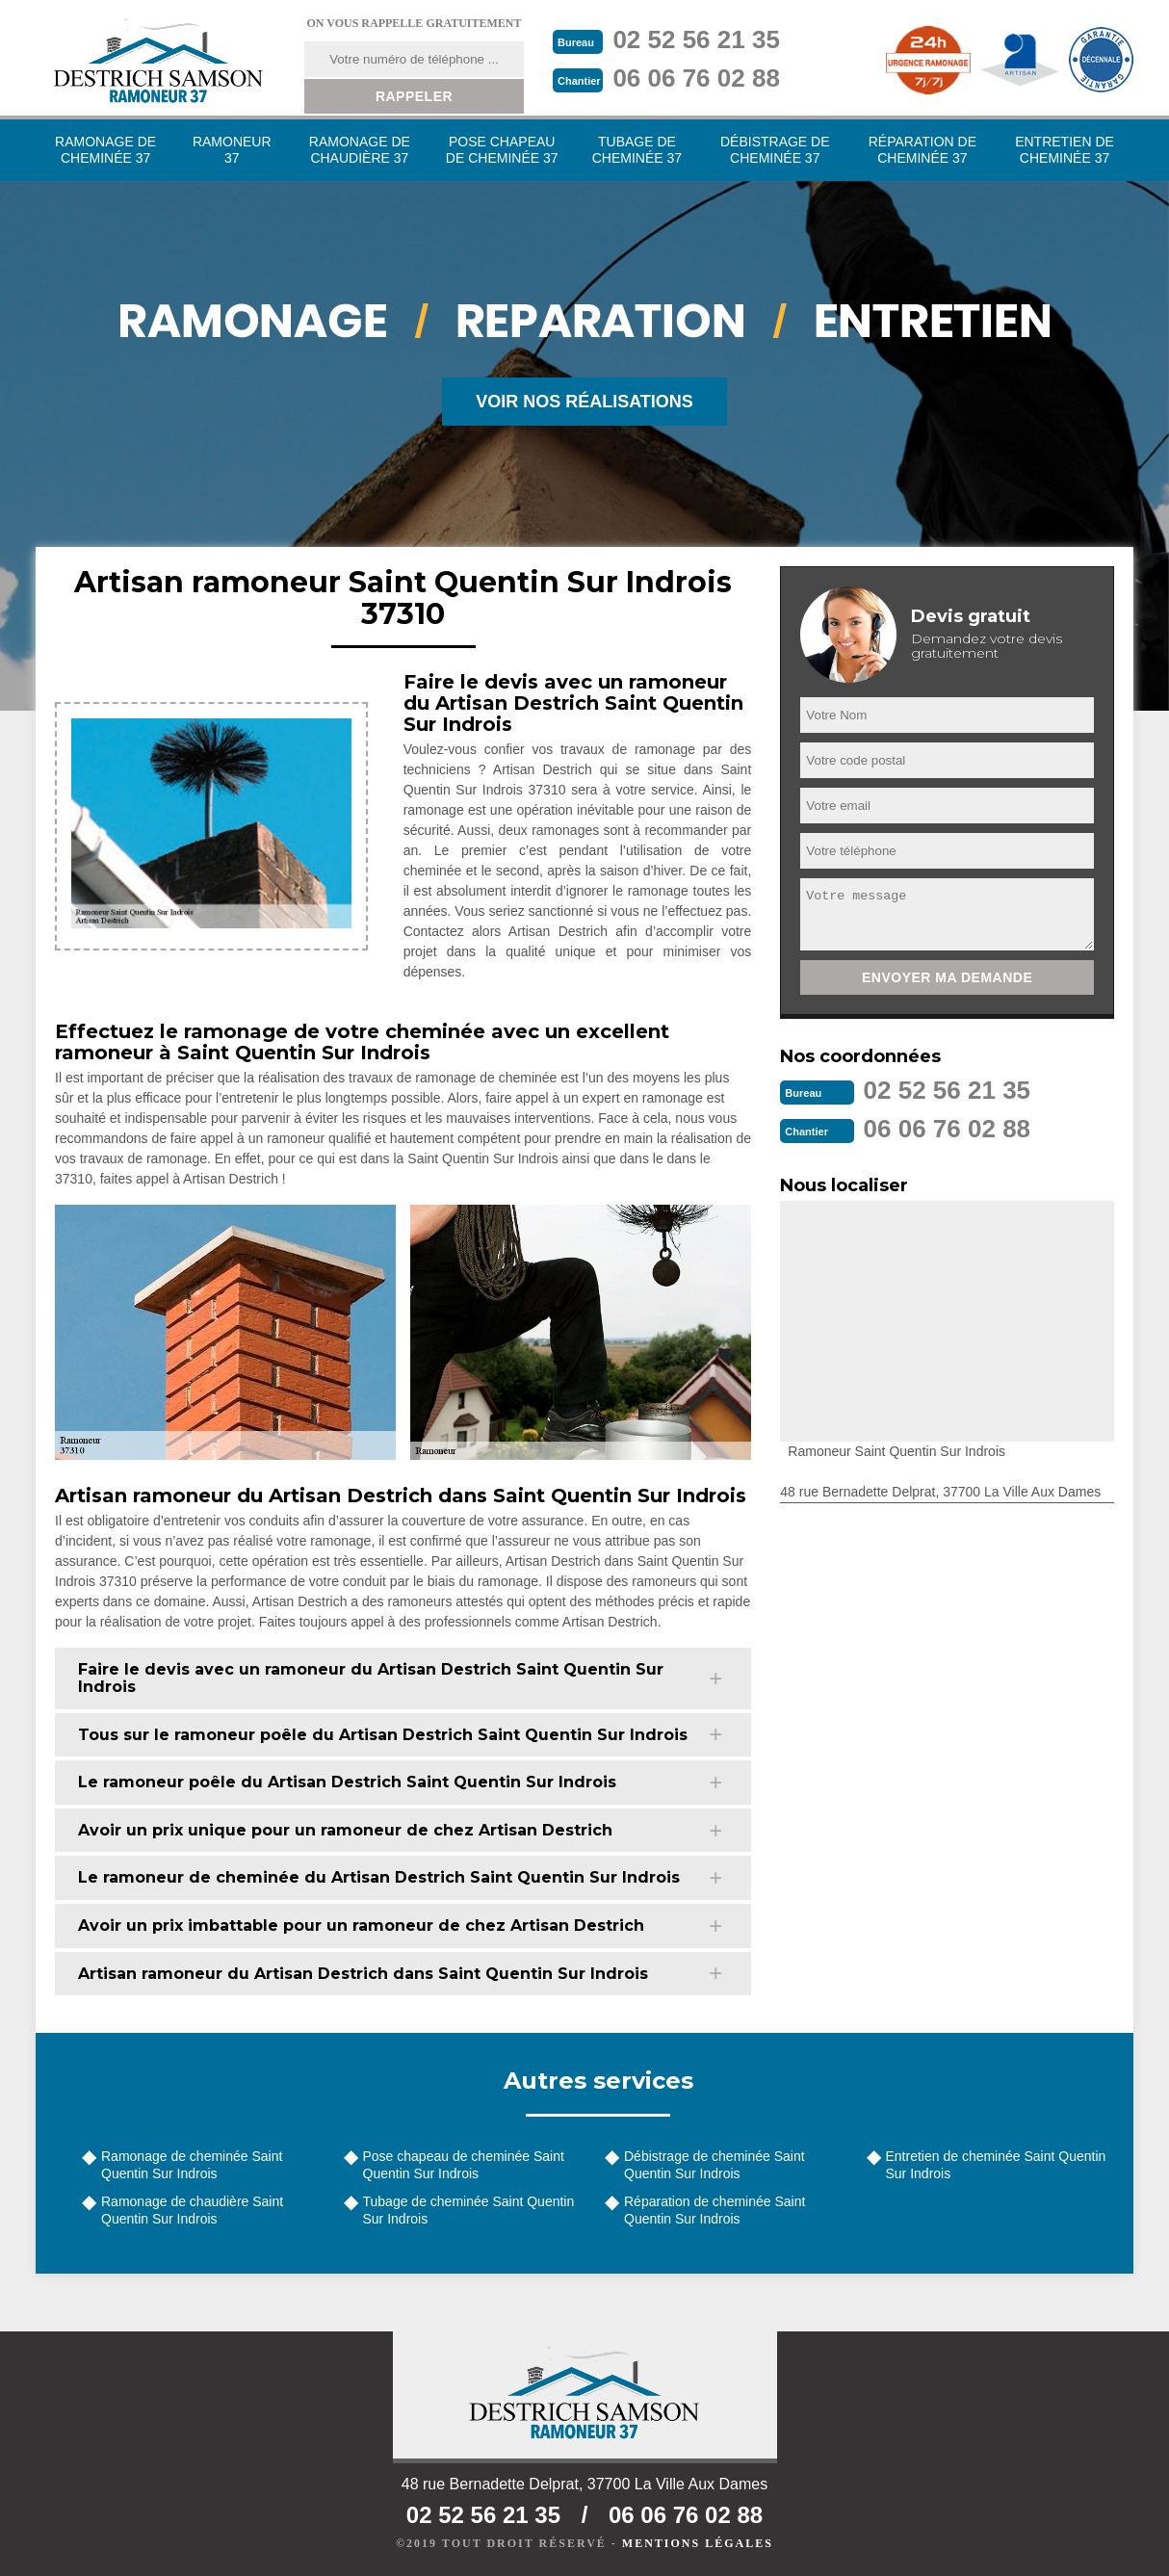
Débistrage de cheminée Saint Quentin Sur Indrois (714, 2164)
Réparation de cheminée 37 (922, 150)
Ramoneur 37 (232, 150)
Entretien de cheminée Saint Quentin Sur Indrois (996, 2164)
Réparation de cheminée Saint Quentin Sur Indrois (714, 2210)
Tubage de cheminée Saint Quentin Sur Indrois (469, 2210)
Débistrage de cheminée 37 (775, 150)
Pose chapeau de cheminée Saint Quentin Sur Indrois (463, 2164)
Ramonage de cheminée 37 (105, 150)
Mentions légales (697, 2543)
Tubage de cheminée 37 (637, 150)
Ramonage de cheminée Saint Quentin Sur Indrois (191, 2164)
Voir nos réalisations (584, 401)
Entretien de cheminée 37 (1064, 150)
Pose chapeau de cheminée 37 (502, 150)
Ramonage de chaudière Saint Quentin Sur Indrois (192, 2210)
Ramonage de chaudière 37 (359, 150)
